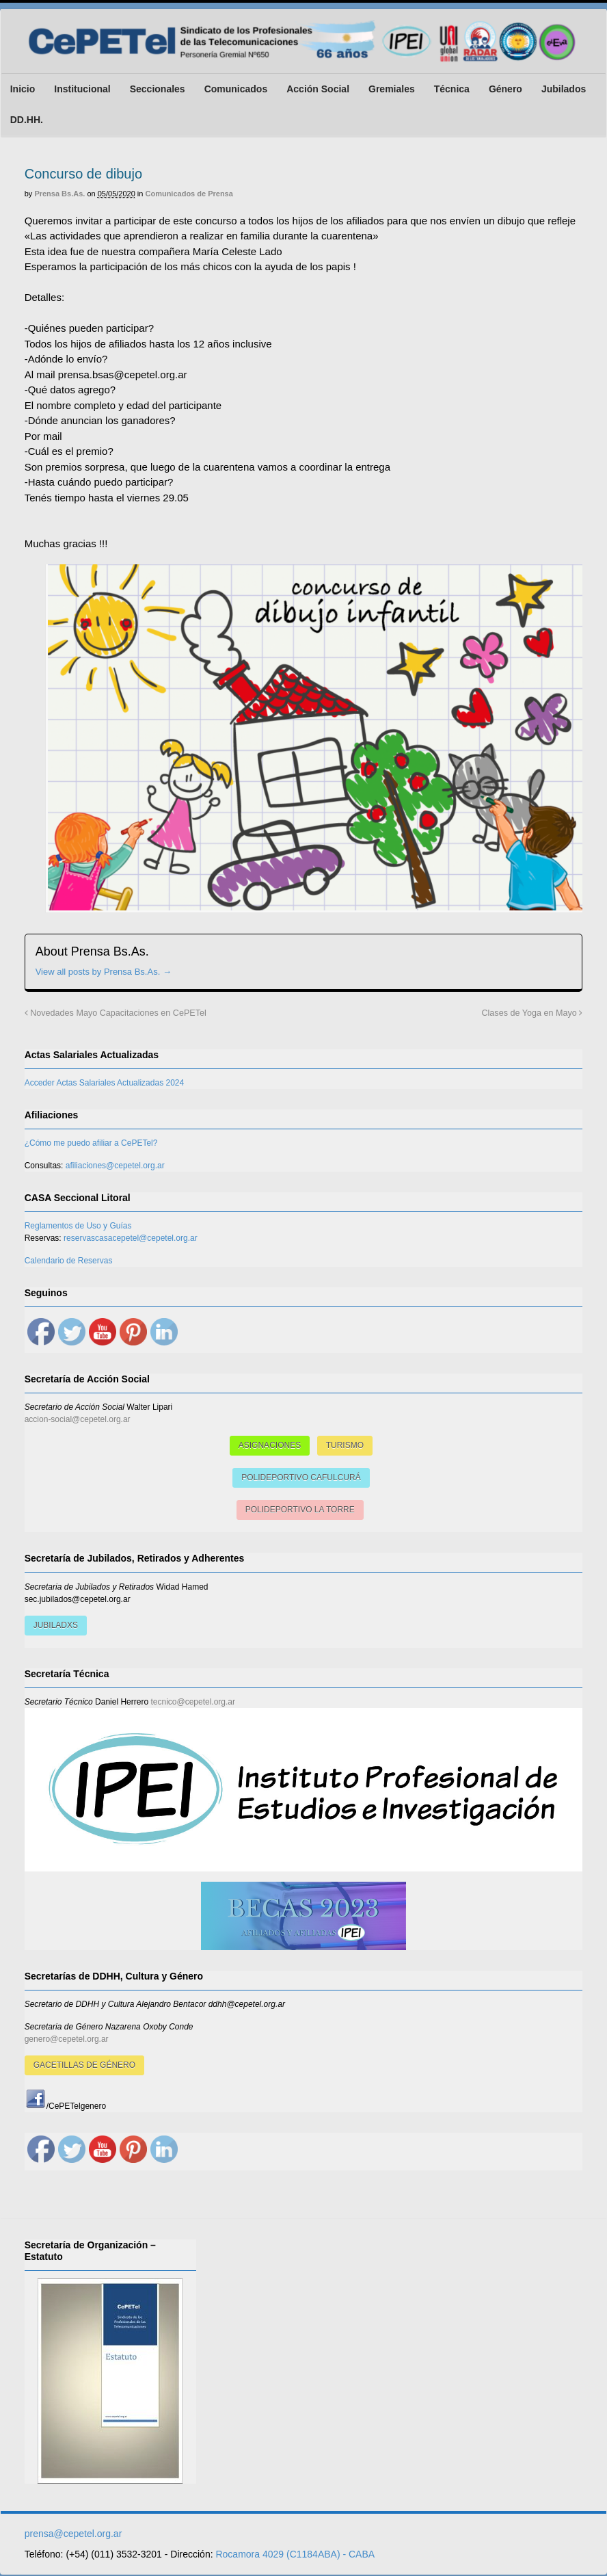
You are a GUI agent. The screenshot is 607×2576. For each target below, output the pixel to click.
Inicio (22, 88)
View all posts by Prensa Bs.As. (103, 972)
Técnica (451, 88)
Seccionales (157, 88)
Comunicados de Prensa (188, 194)
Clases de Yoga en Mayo (532, 1013)
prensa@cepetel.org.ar (73, 2534)
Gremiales (391, 88)
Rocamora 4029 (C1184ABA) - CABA (295, 2554)
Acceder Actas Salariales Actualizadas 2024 (103, 1084)
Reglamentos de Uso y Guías (77, 1227)
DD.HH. (26, 119)
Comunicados (235, 88)
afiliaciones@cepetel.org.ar (114, 1167)
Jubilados (563, 88)
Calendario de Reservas (68, 1262)
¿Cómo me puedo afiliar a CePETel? (90, 1144)
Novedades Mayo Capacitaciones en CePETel (115, 1013)
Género (505, 88)
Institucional (82, 88)
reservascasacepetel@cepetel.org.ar (130, 1239)
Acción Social (317, 88)
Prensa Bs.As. (59, 194)
